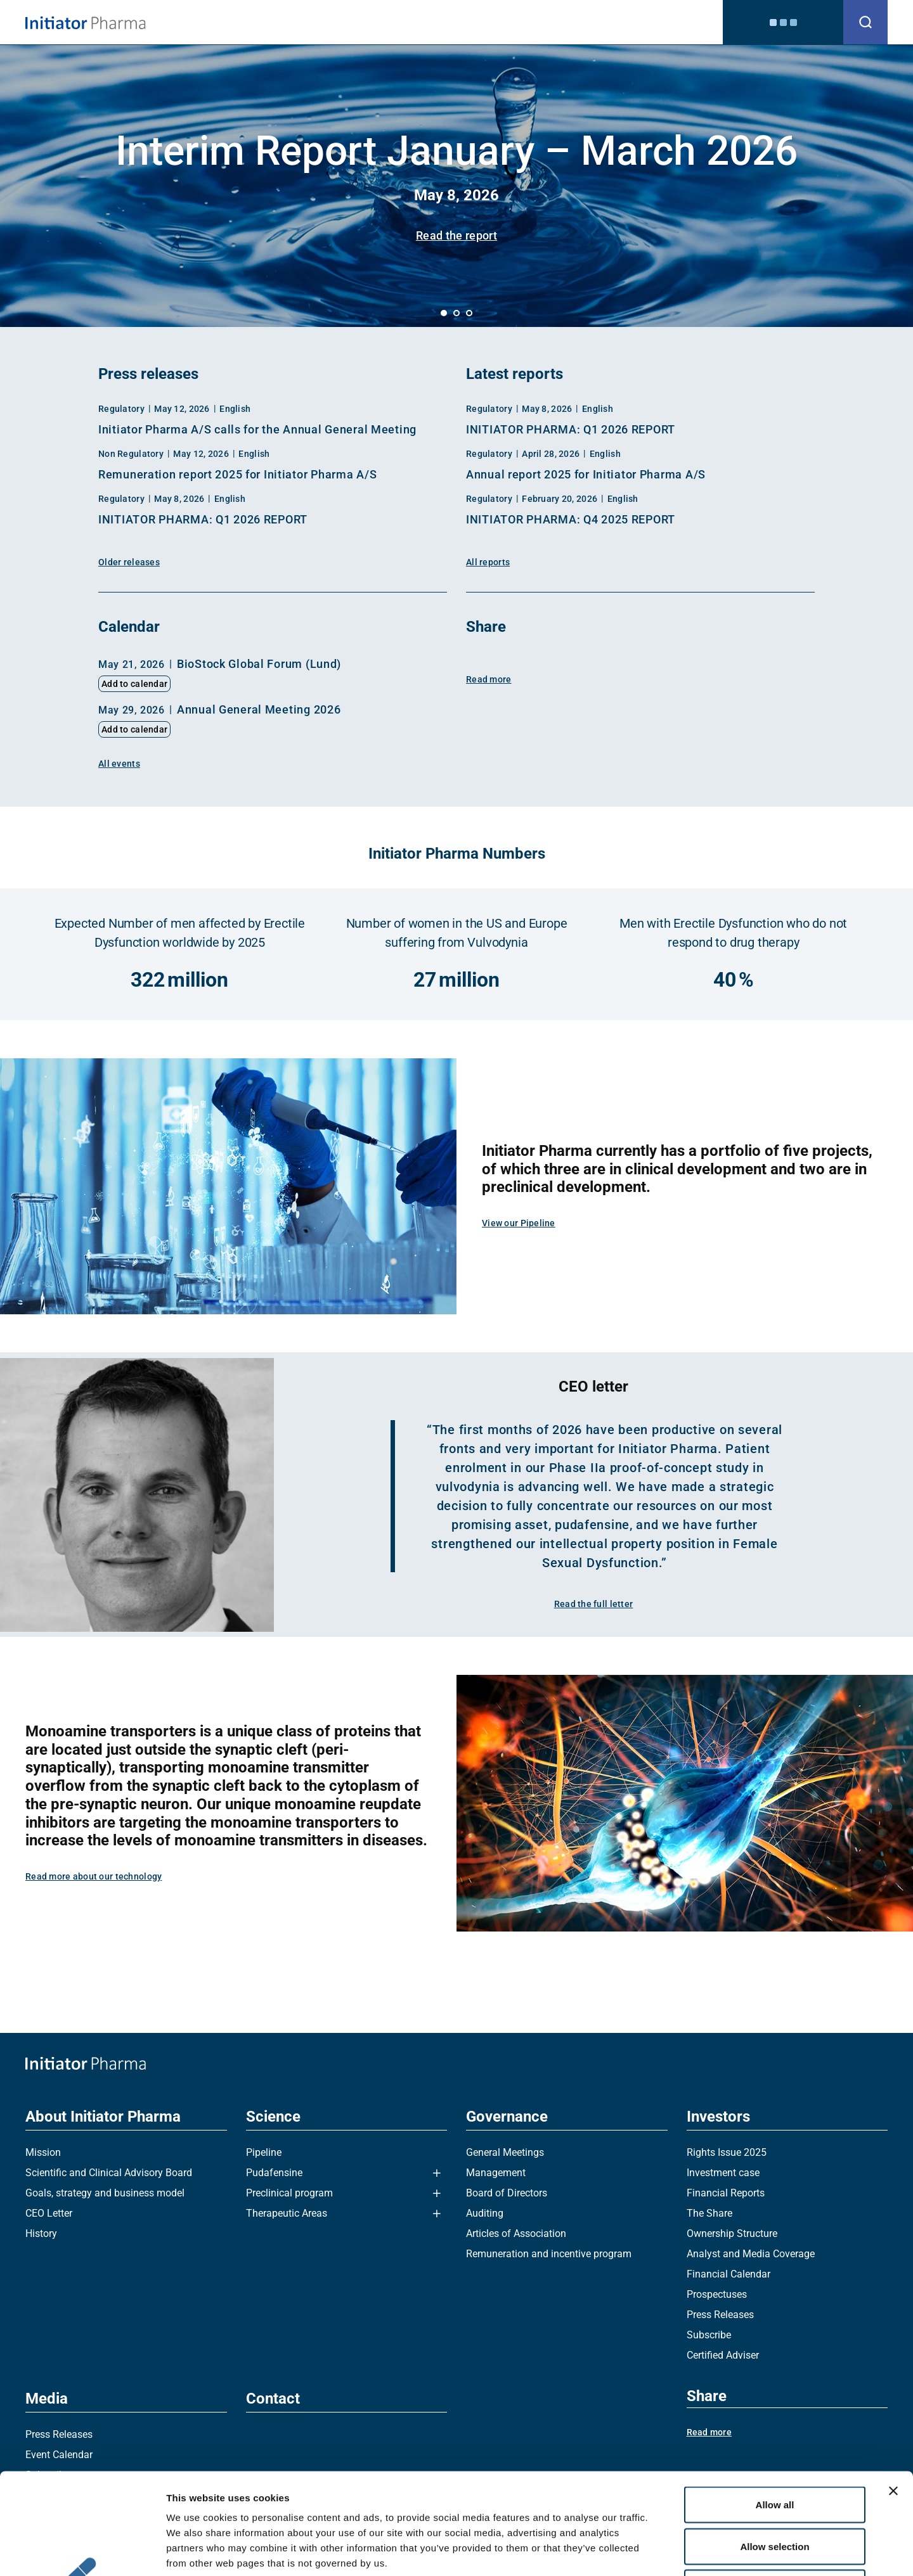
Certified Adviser (723, 2355)
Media (628, 22)
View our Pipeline (518, 1223)
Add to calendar (134, 684)
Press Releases (720, 2315)
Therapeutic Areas (286, 2213)
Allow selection (774, 2451)
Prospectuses (717, 2294)
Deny (775, 2492)
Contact (680, 22)
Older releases (129, 562)
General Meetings (505, 2152)
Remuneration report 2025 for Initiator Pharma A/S (237, 474)
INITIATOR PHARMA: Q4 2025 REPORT (570, 519)
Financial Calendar (728, 2274)
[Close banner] (893, 2396)
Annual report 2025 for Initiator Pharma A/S (586, 474)
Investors (573, 22)
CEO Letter (48, 2213)
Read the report (456, 235)
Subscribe (709, 2335)
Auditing (484, 2213)
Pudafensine (274, 2173)
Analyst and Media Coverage (751, 2254)
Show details (665, 2551)
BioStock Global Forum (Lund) (259, 663)
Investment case (723, 2173)
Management (496, 2173)
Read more (489, 679)
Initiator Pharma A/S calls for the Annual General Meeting (257, 429)
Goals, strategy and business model (105, 2193)
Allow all (775, 2409)
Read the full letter (593, 1604)
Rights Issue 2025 (727, 2152)
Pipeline (264, 2152)
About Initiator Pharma (345, 22)
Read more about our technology (93, 1876)
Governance (504, 22)
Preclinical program (289, 2193)
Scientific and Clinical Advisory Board (108, 2173)
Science (438, 22)
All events (119, 764)
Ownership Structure (732, 2233)
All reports (488, 562)
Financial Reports (726, 2193)
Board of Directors (506, 2193)
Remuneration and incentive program (548, 2254)
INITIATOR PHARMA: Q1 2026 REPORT (203, 519)
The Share (709, 2213)
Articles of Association (516, 2233)
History (41, 2233)
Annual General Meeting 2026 (258, 709)
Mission (43, 2152)
